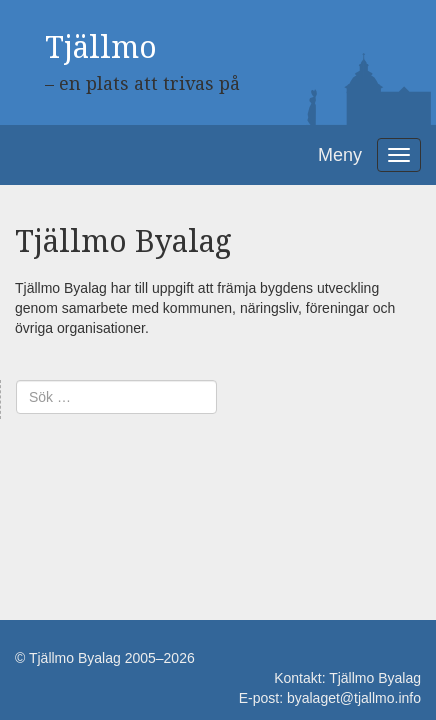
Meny (340, 155)
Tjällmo (101, 47)
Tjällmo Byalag (375, 678)
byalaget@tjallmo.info (354, 698)
